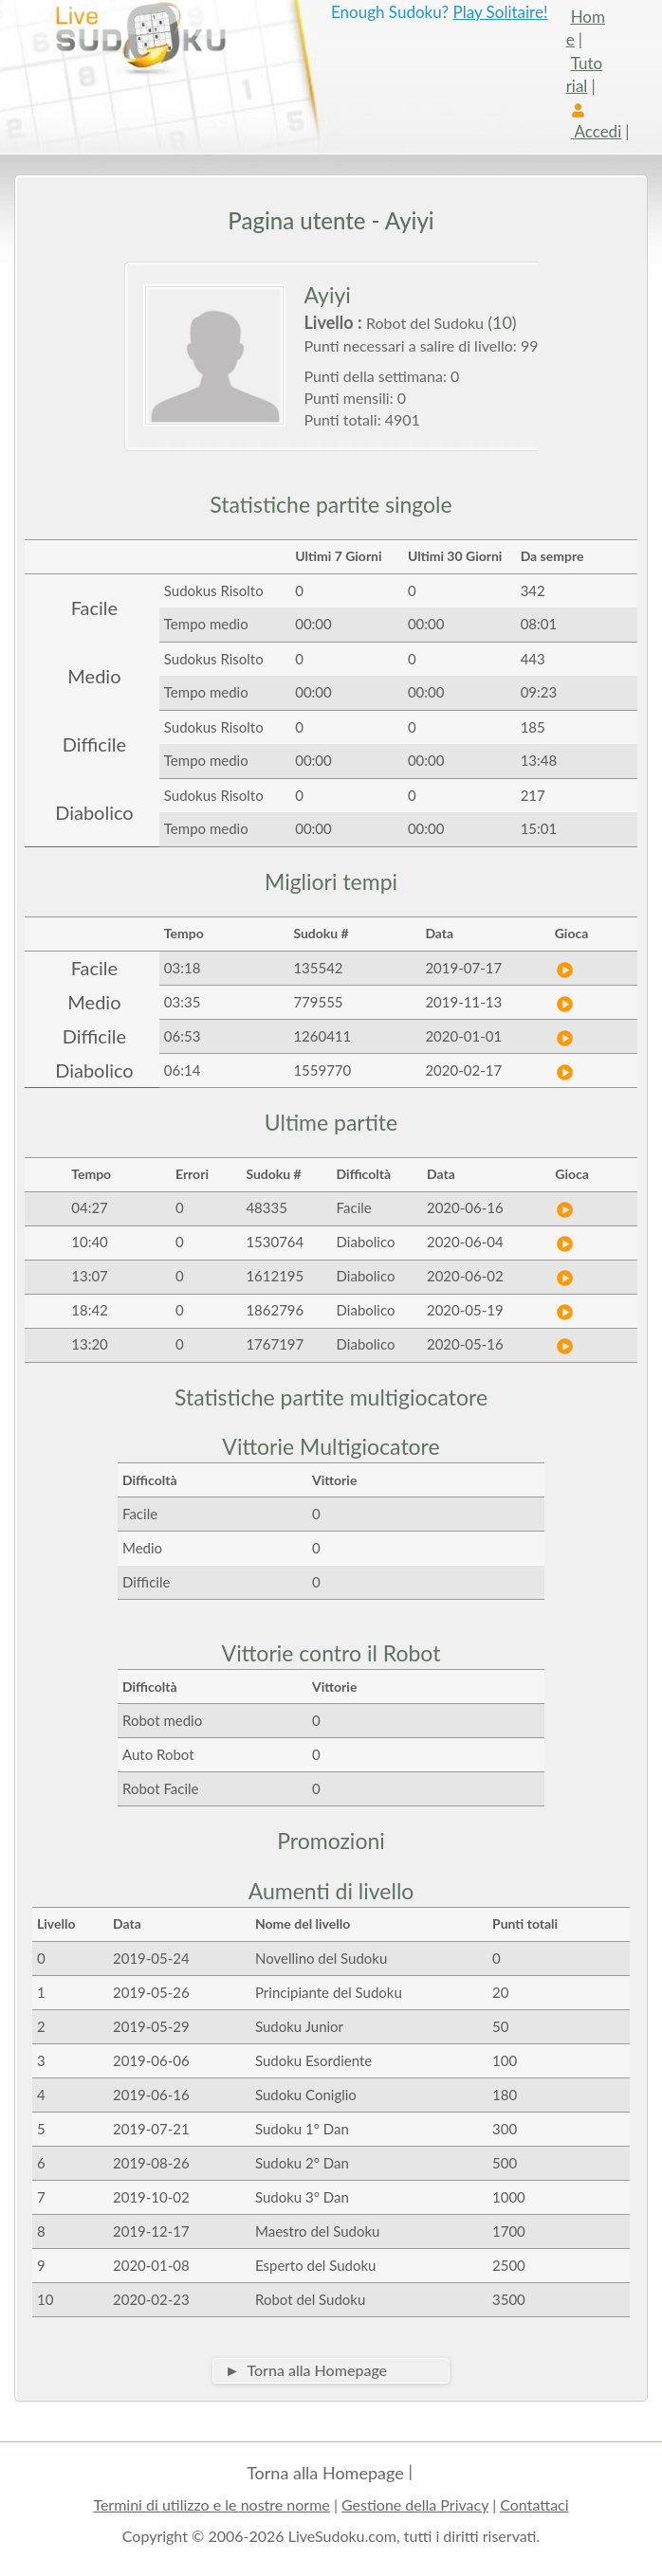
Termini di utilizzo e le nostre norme (211, 2504)
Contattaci (534, 2504)
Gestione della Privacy (414, 2504)
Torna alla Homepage (325, 2472)
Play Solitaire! (499, 12)
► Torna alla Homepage (306, 2370)
